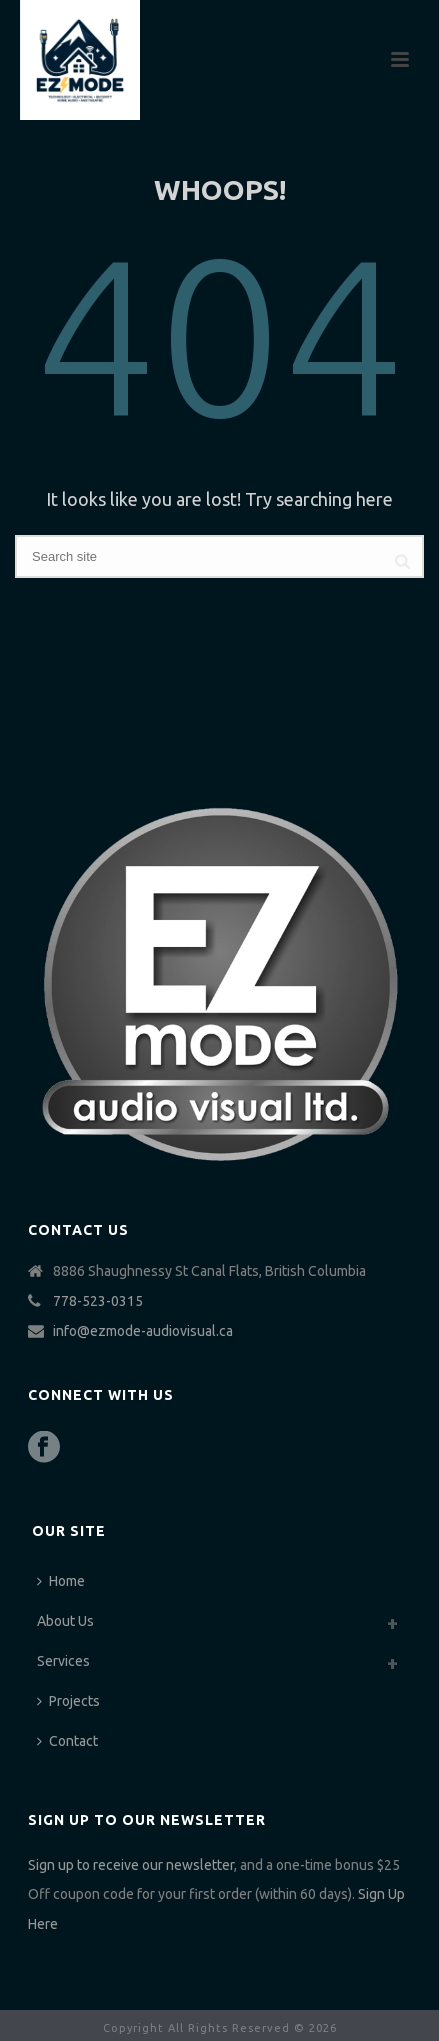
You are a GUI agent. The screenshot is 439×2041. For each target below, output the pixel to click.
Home (61, 1581)
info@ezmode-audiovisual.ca (143, 1331)
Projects (68, 1701)
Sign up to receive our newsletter (131, 1865)
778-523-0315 (98, 1301)
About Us (65, 1621)
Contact (67, 1741)
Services (63, 1661)
